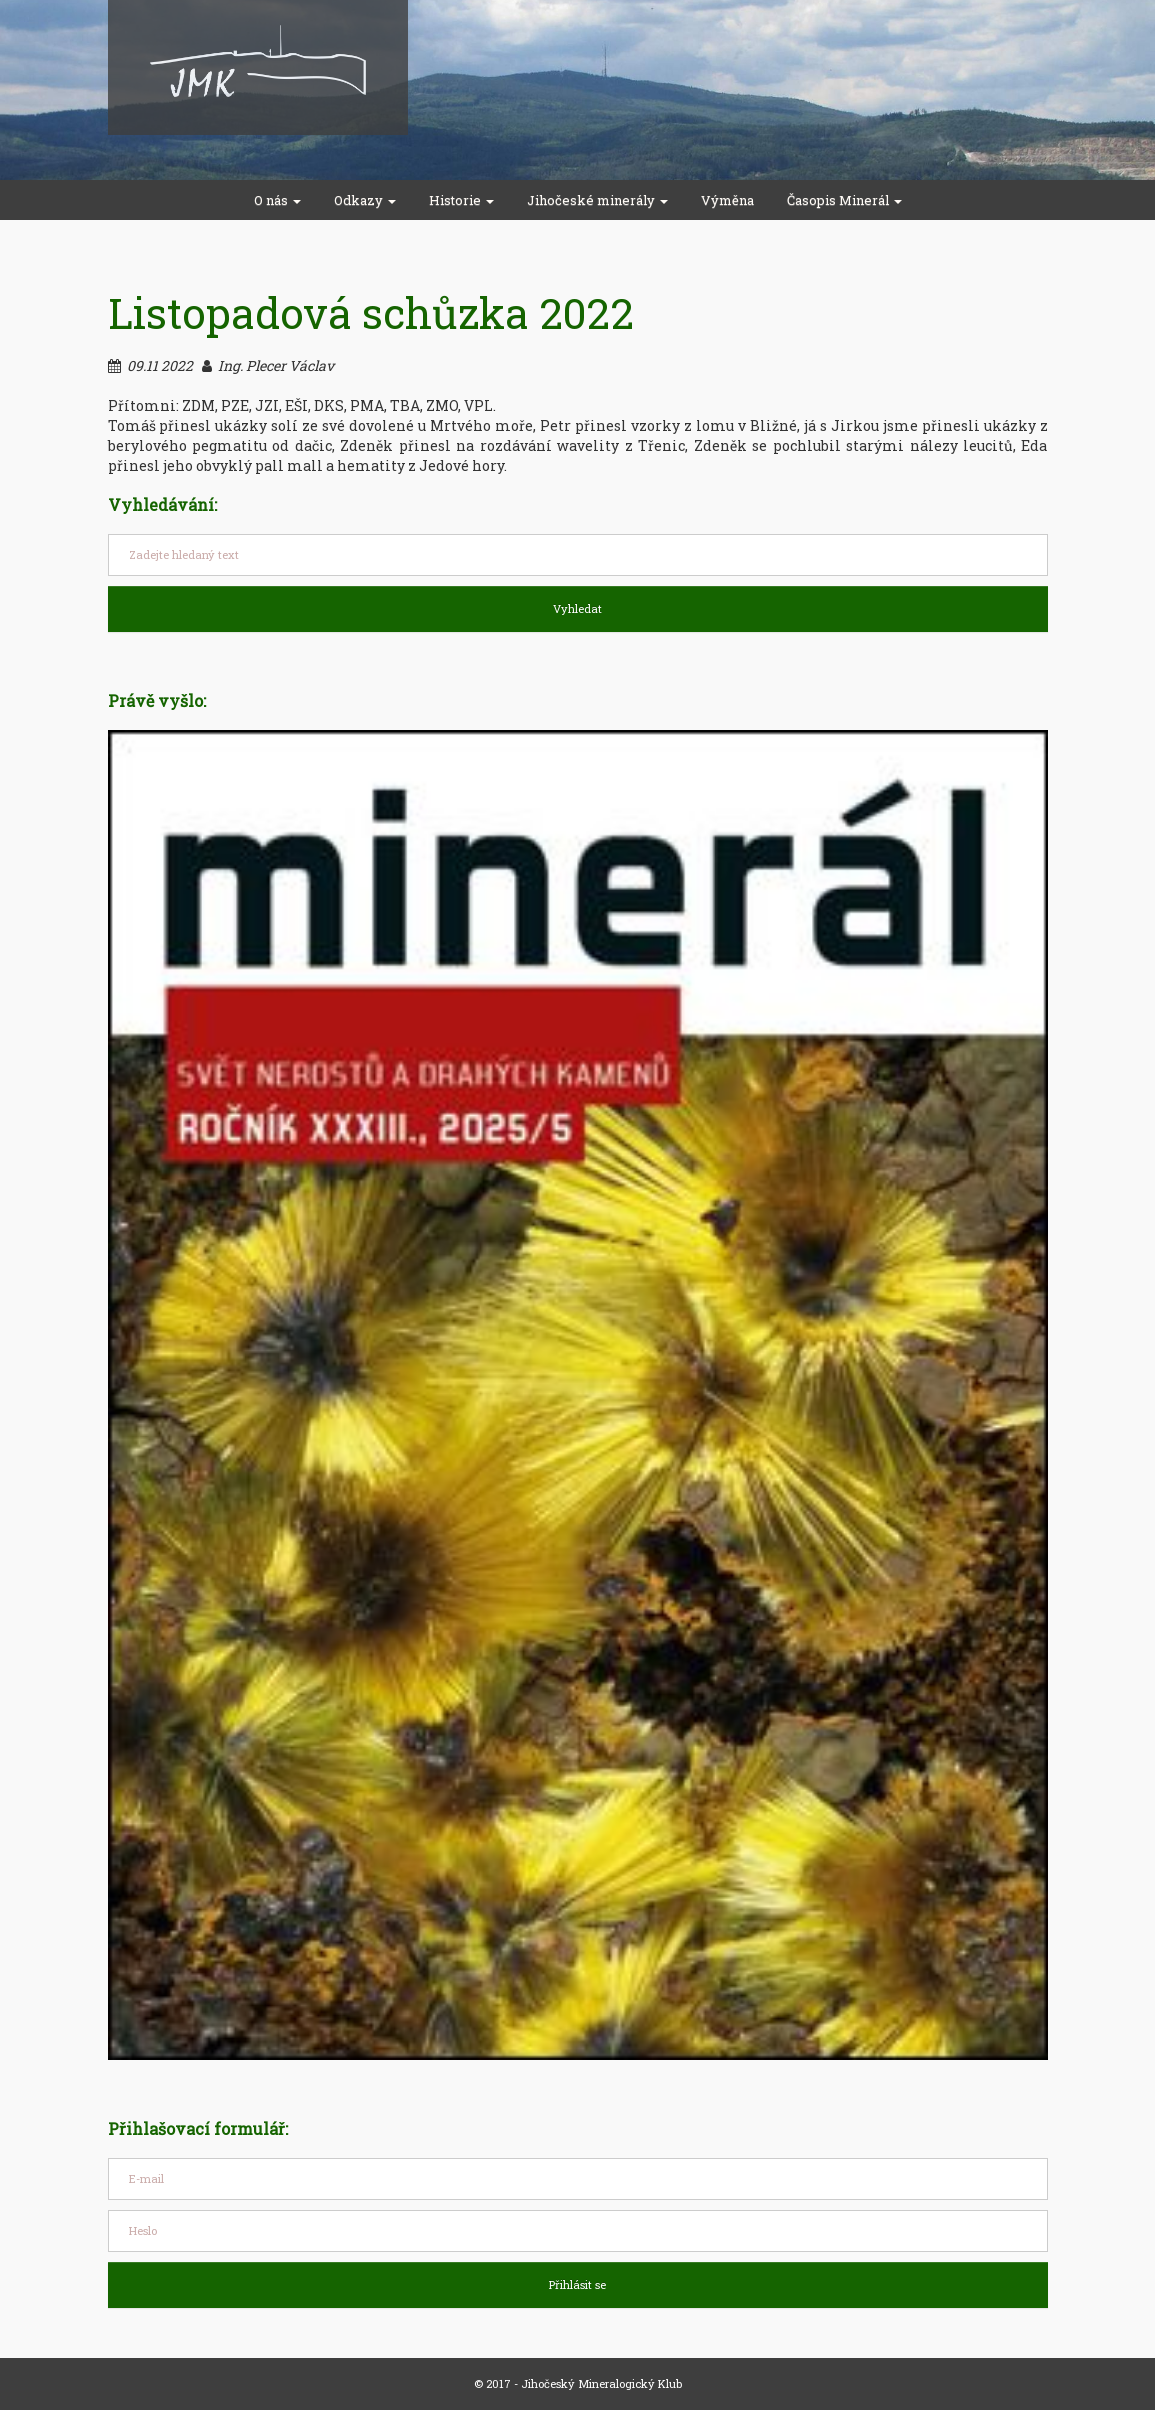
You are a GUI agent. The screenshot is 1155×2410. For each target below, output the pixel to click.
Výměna (727, 200)
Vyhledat (577, 608)
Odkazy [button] (365, 200)
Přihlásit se (577, 2284)
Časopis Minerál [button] (844, 200)
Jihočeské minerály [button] (597, 200)
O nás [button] (277, 200)
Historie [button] (461, 200)
